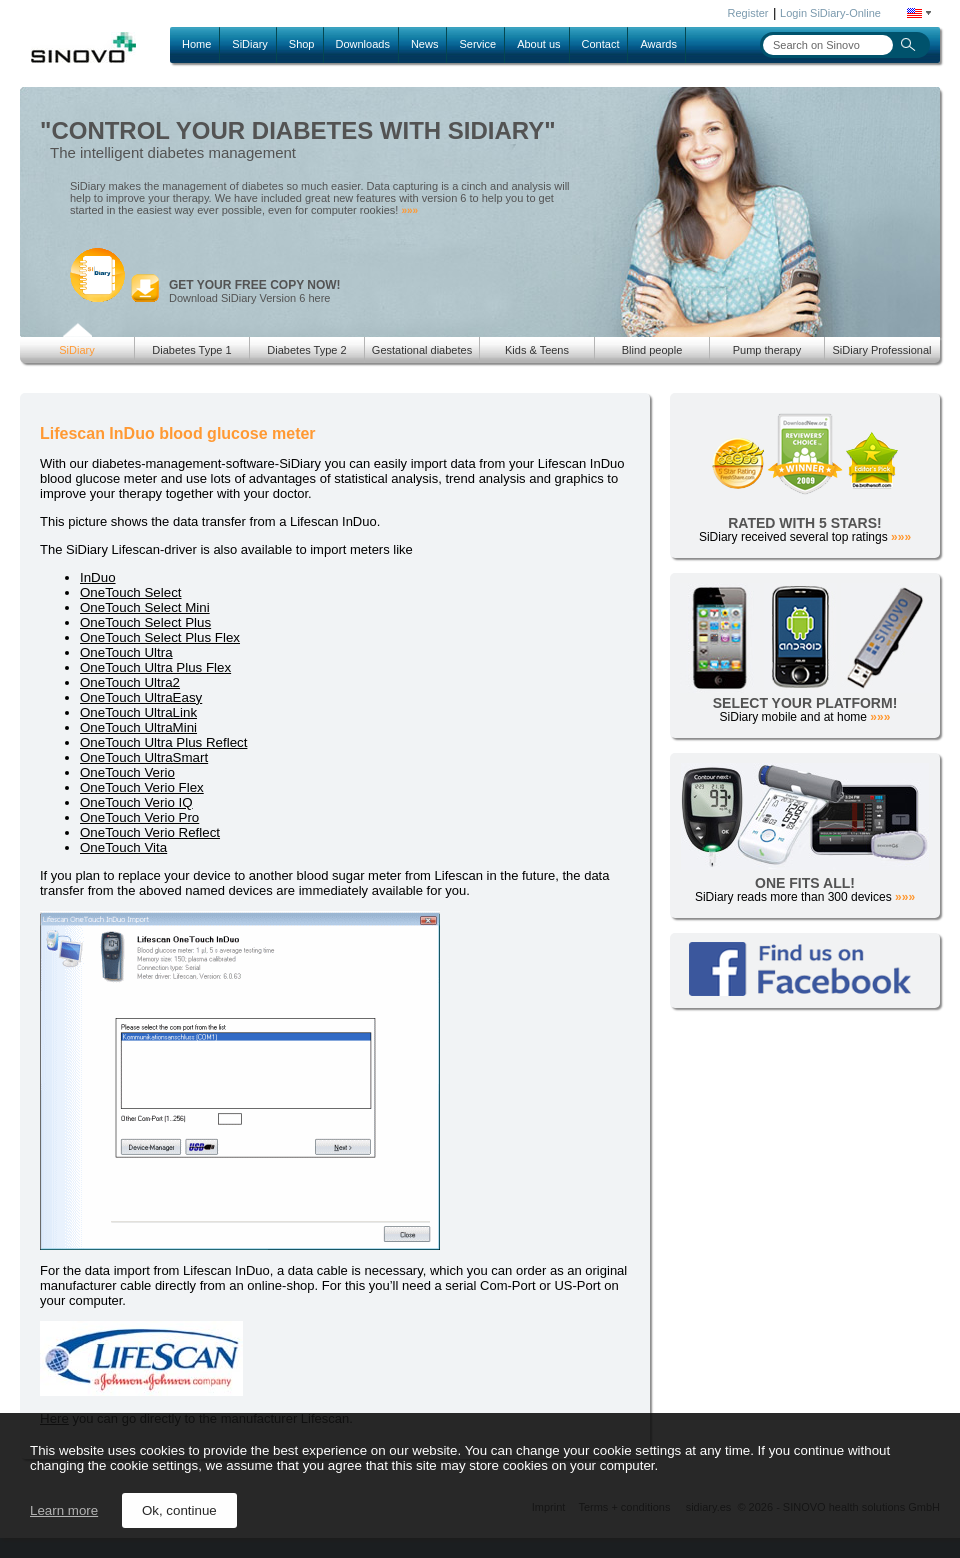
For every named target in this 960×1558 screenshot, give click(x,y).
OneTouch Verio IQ (136, 802)
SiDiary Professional (881, 350)
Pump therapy (767, 350)
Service (477, 44)
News (425, 44)
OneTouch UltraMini (138, 727)
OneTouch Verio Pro (139, 817)
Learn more (64, 1510)
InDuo (98, 577)
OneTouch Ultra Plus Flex (155, 667)
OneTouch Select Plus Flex (160, 637)
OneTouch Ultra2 (130, 682)
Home (196, 44)
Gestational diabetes (422, 350)
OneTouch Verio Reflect (150, 832)
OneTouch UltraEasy (141, 697)
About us (538, 44)
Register (748, 13)
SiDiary (249, 44)
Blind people (652, 350)
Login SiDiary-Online (830, 13)
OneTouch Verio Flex (142, 787)
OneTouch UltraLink (138, 712)
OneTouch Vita (123, 847)
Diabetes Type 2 (306, 350)
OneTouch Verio (127, 772)
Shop (302, 44)
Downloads (363, 44)
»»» (409, 210)
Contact (601, 44)
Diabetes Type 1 (191, 350)
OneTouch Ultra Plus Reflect (163, 742)
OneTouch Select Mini (145, 607)
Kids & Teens (537, 350)
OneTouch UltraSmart (144, 757)
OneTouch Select (131, 592)
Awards (658, 44)
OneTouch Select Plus (145, 622)
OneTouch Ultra (126, 652)
